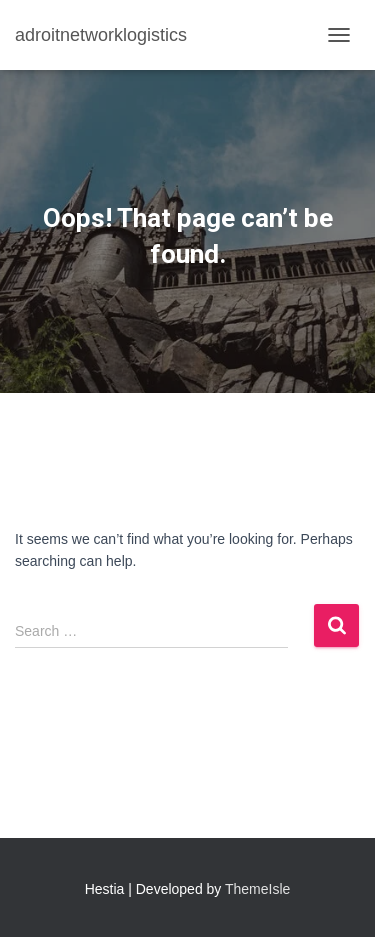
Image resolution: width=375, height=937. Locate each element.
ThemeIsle (257, 889)
